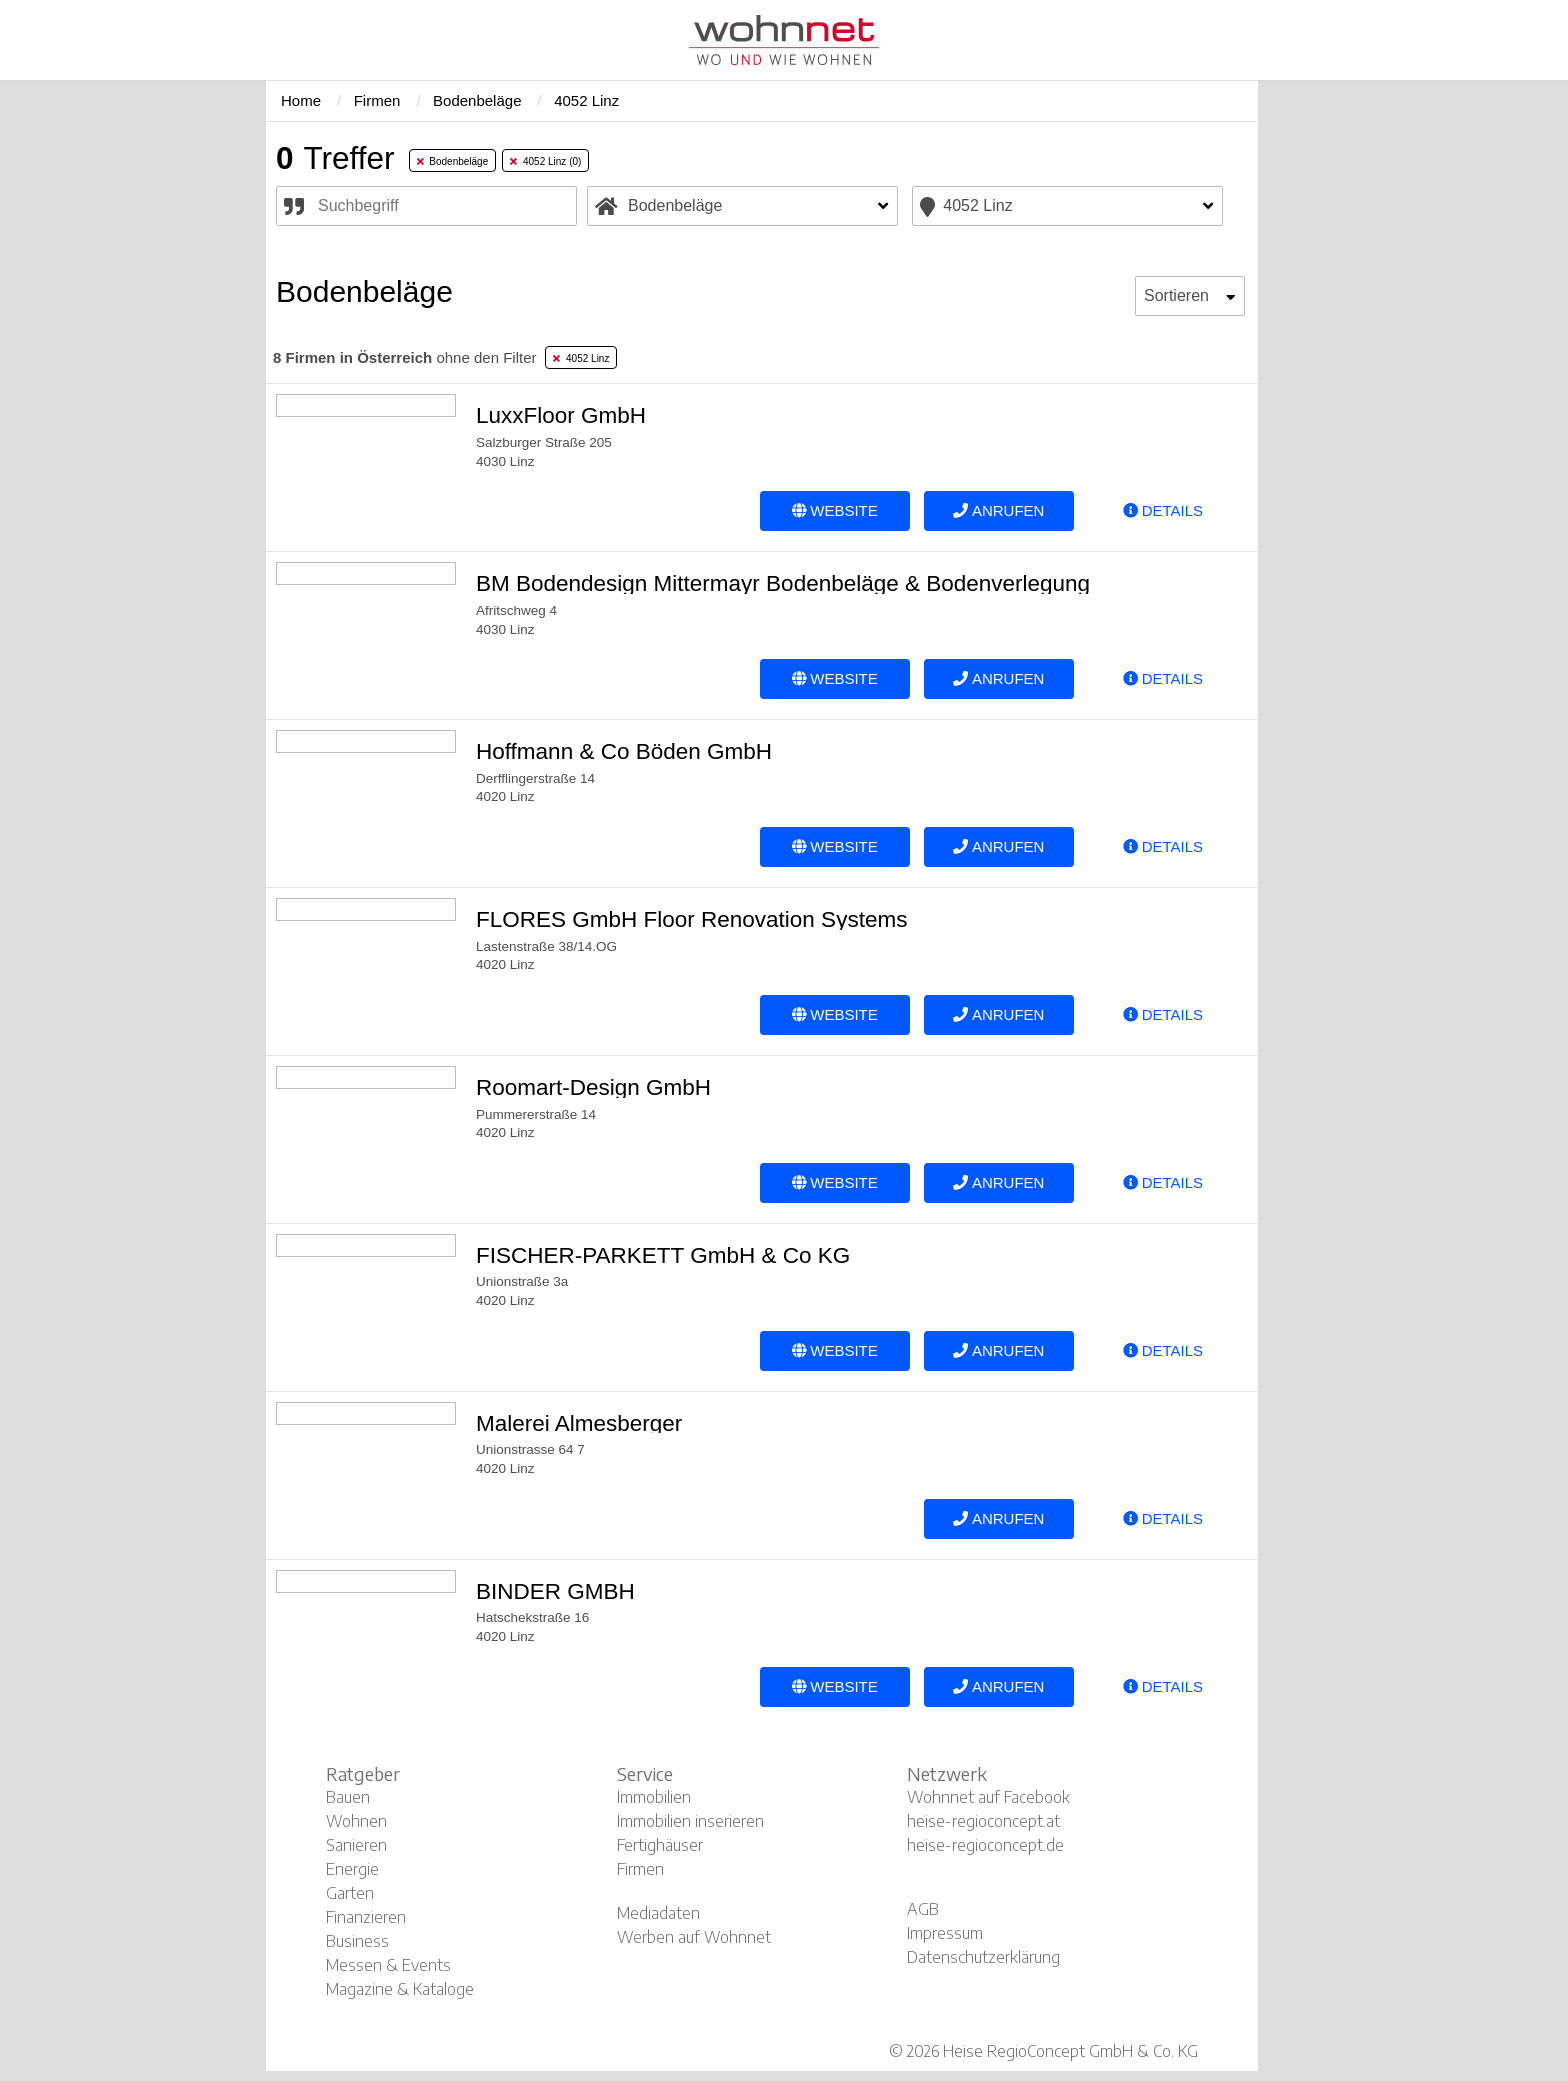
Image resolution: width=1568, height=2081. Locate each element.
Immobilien (654, 1797)
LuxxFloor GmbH (561, 415)
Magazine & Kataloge (400, 1989)
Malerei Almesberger (579, 1423)
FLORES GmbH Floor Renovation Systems (691, 919)
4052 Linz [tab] (581, 358)
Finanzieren (366, 1917)
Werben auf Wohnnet (694, 1937)
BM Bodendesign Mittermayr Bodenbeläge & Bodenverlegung (783, 583)
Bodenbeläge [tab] (453, 161)
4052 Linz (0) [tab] (545, 161)
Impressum (945, 1933)
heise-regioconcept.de (985, 1845)
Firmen (640, 1869)
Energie (352, 1869)
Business (357, 1941)
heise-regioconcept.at (983, 1821)
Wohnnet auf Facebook (988, 1797)
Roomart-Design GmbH (593, 1087)
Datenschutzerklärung (983, 1957)
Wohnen (356, 1821)
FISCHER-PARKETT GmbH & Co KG (663, 1255)
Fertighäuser (660, 1845)
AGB (923, 1909)
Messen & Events (388, 1965)
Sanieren (356, 1845)
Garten (350, 1893)
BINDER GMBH (555, 1591)
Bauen (348, 1797)
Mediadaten (658, 1913)
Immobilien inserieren (690, 1821)
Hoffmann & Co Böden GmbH (624, 751)
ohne (404, 357)
